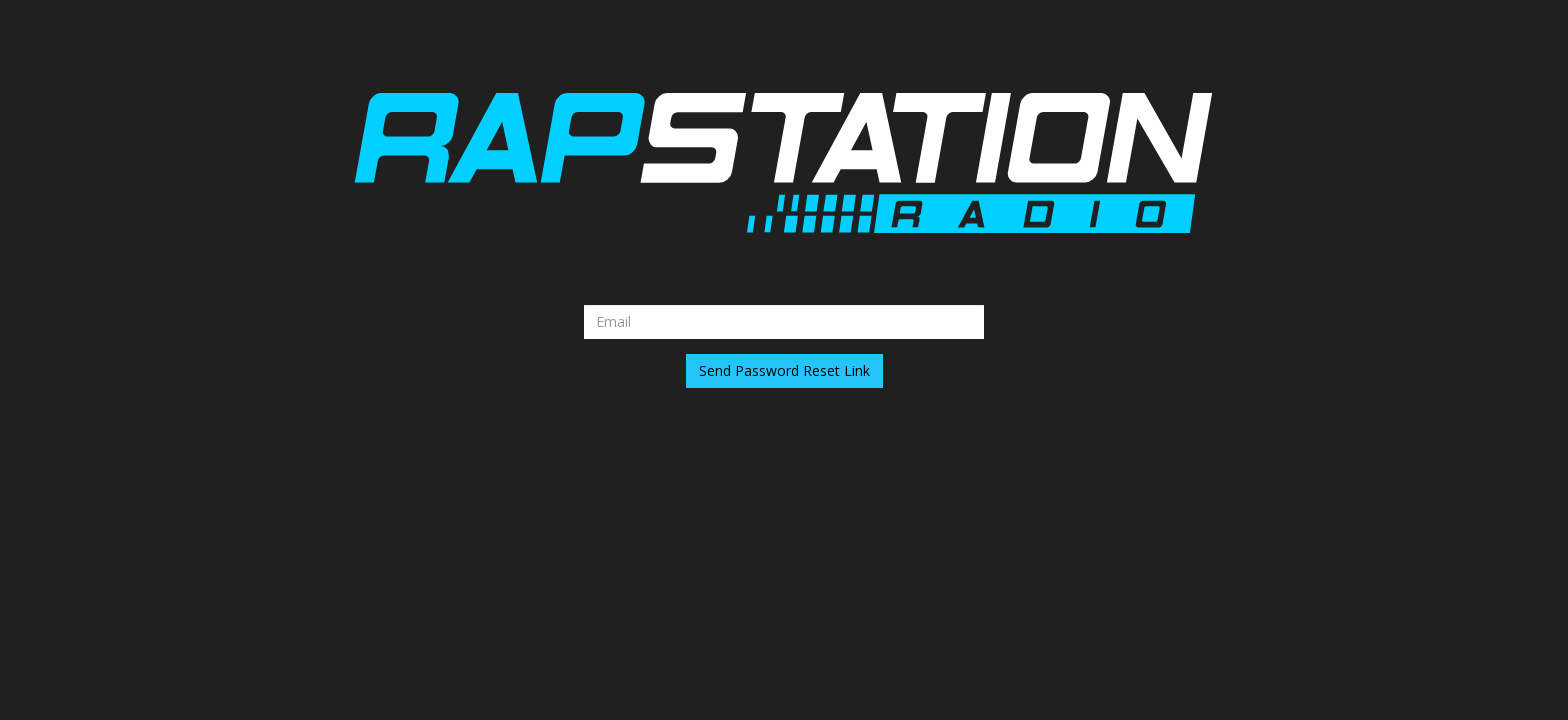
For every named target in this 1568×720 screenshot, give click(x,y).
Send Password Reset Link (784, 370)
